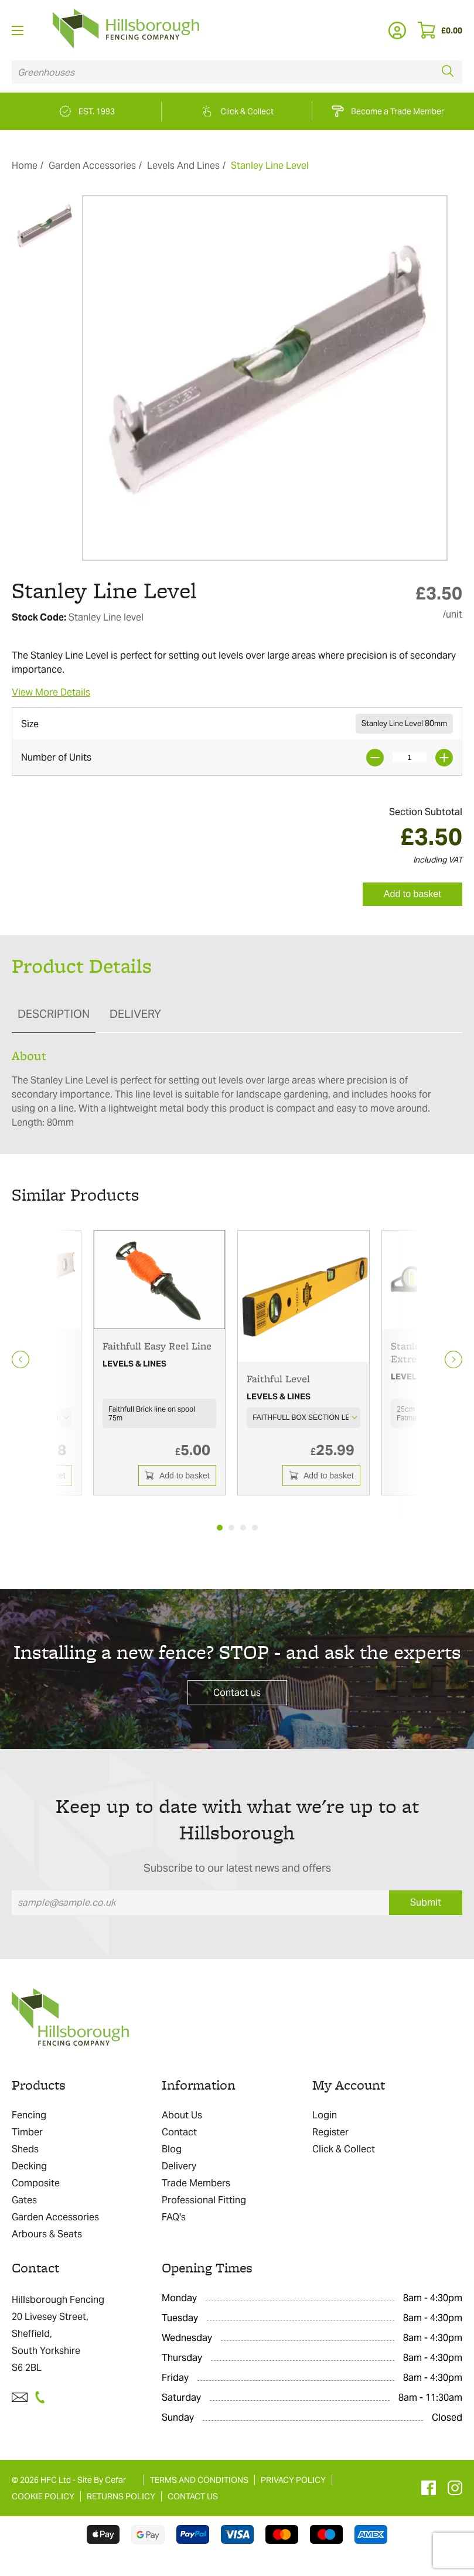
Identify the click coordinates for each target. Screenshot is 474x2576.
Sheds (25, 2149)
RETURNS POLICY (121, 2496)
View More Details (51, 692)
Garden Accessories (92, 165)
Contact (179, 2132)
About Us (182, 2115)
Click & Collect (343, 2149)
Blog (172, 2149)
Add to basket (412, 894)
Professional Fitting (204, 2200)
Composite (36, 2183)
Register (330, 2132)
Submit (425, 1902)
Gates (24, 2200)
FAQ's (174, 2217)
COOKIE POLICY (43, 2496)
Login (324, 2115)
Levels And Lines (183, 165)
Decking (29, 2166)
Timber (27, 2132)
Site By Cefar (101, 2480)
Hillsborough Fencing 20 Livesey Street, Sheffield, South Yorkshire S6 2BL (58, 2334)
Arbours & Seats (47, 2234)
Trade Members (196, 2183)
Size (30, 724)
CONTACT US (193, 2496)
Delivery (179, 2166)
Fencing (29, 2115)
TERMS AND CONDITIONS (199, 2480)
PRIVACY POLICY (293, 2480)
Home (24, 165)
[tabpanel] (159, 1362)
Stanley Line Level (270, 165)
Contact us (237, 1692)
